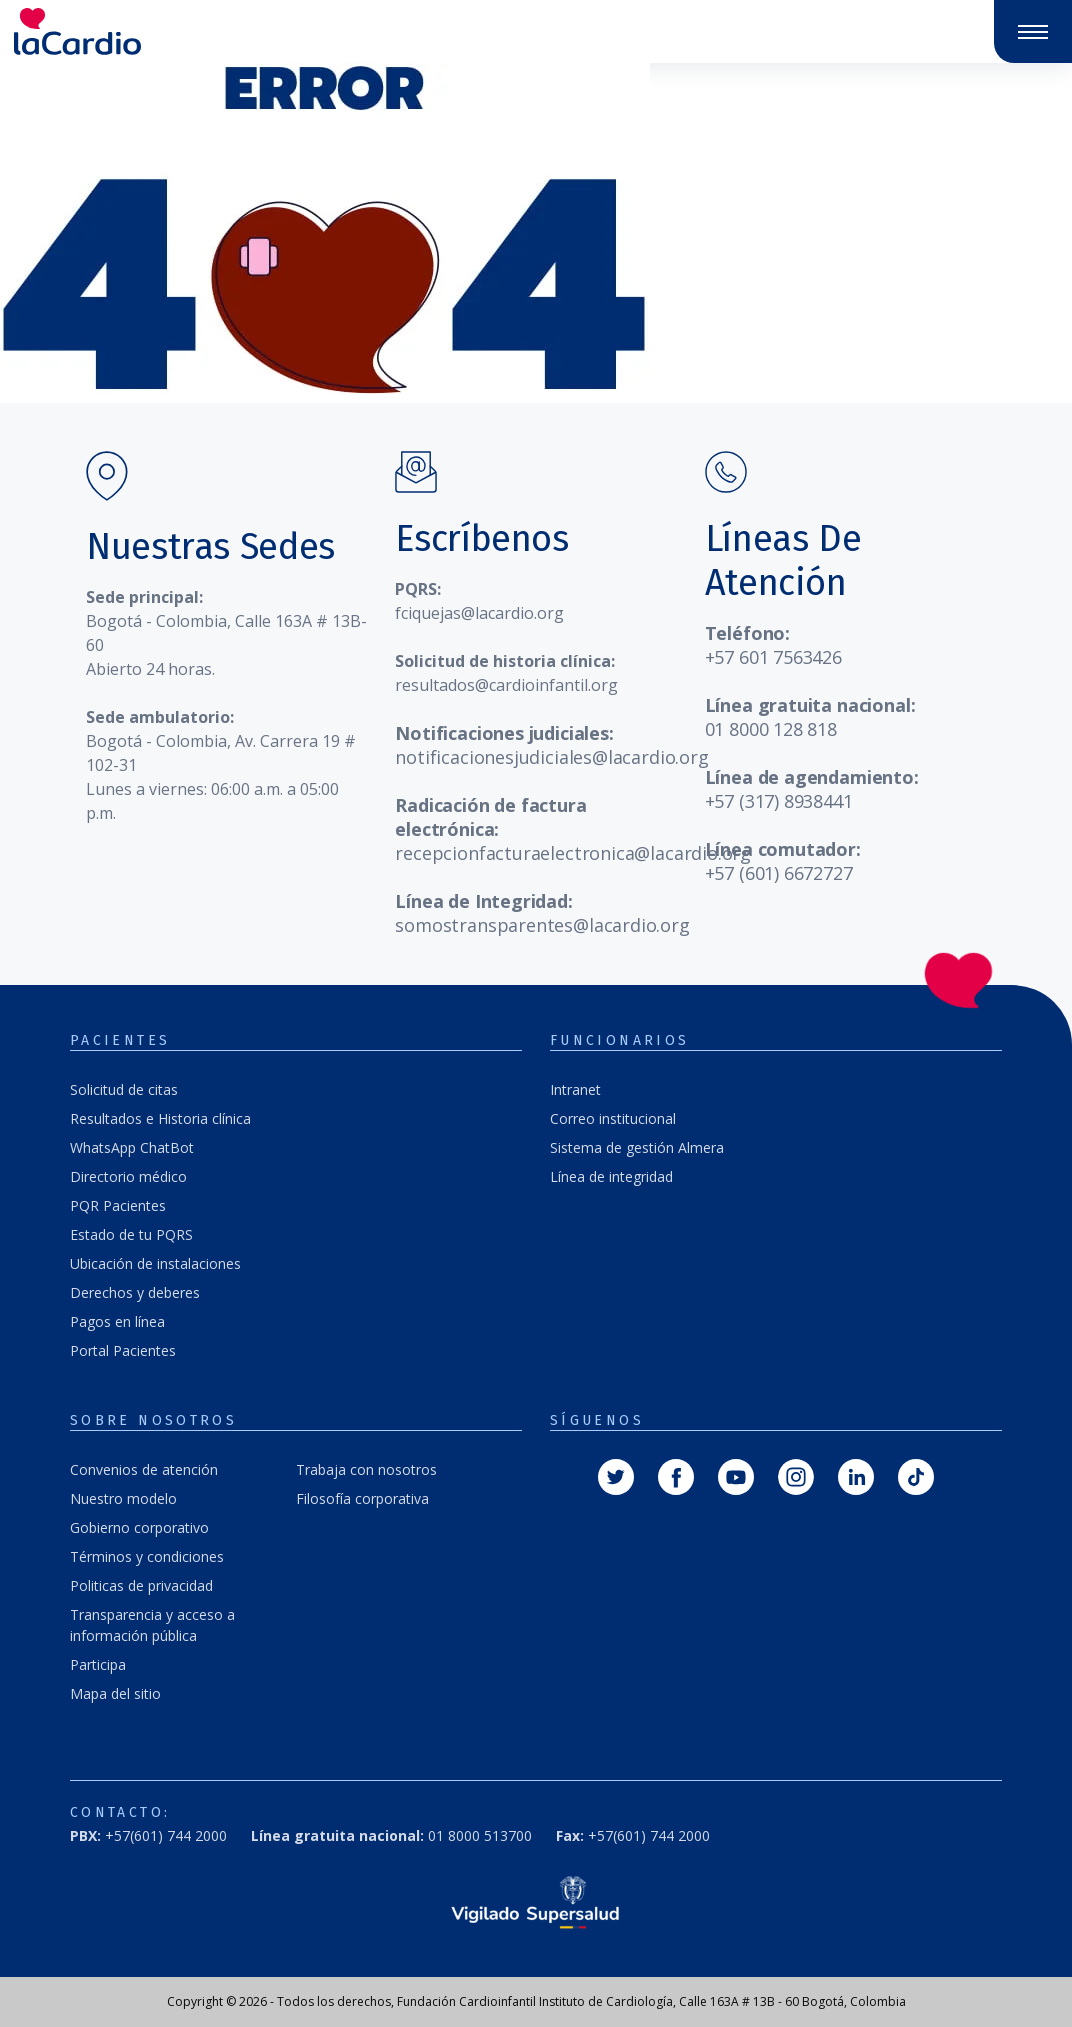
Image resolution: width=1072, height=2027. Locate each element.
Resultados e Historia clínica (160, 1118)
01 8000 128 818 (771, 729)
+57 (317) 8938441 (779, 801)
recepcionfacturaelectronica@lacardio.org (573, 853)
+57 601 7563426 (773, 657)
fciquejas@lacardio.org (479, 613)
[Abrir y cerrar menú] (1033, 32)
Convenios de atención (144, 1469)
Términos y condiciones (147, 1556)
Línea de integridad (611, 1176)
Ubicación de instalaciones (155, 1263)
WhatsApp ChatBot (132, 1147)
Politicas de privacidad (141, 1585)
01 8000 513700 (391, 1835)
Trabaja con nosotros (366, 1469)
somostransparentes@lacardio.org (542, 925)
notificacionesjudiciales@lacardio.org (551, 757)
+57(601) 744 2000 (148, 1835)
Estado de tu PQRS (131, 1234)
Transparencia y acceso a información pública (152, 1625)
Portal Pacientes (123, 1350)
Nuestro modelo (123, 1498)
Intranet (575, 1089)
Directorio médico (128, 1176)
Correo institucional (613, 1118)
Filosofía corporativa (362, 1498)
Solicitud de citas (124, 1089)
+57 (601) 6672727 (779, 873)
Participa (98, 1664)
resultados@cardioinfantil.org (506, 685)
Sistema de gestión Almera (637, 1147)
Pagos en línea (117, 1321)
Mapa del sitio (115, 1693)
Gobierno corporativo (139, 1527)
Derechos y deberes (135, 1292)
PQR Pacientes (118, 1205)
